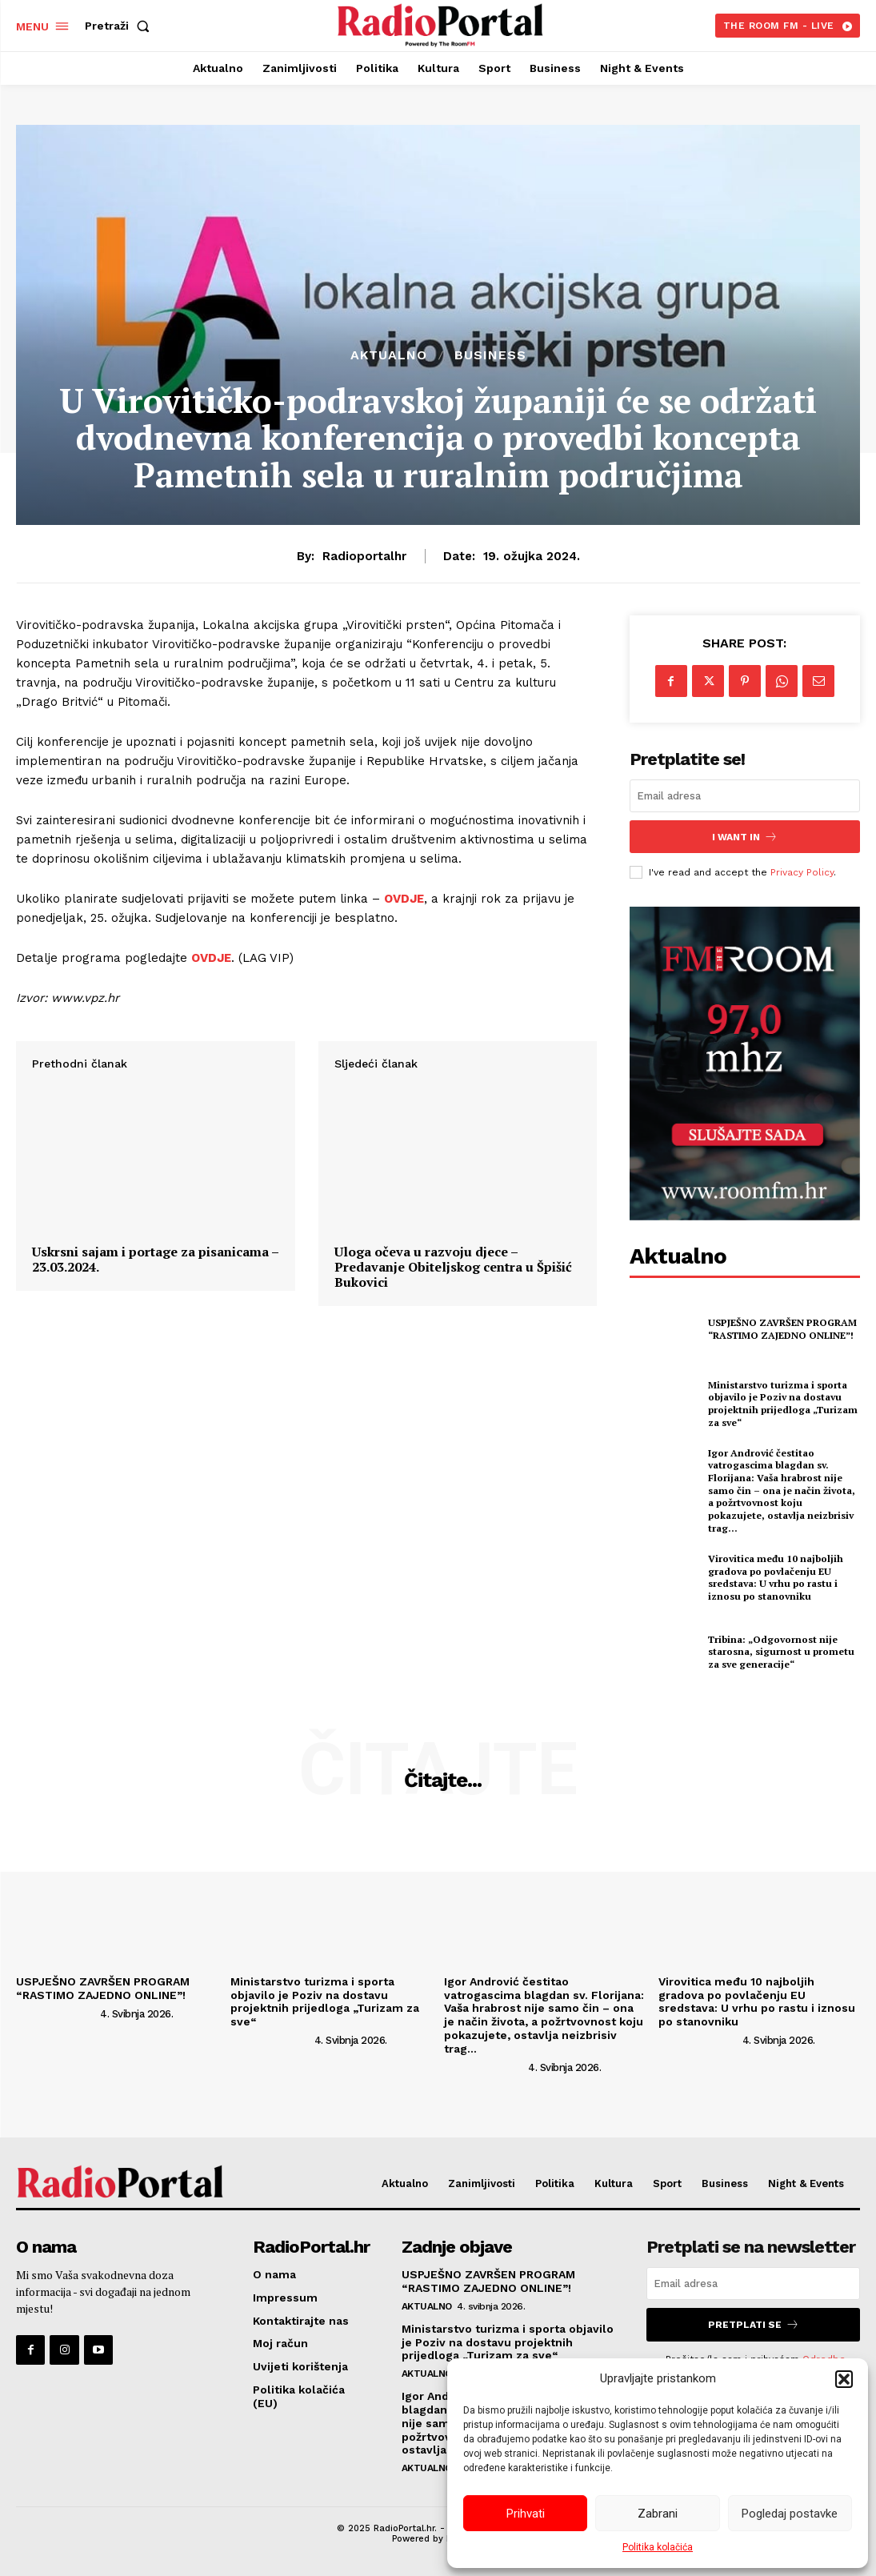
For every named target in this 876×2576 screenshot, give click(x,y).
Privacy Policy (802, 871)
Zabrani (658, 2513)
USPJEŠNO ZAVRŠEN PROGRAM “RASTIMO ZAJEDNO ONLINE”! (782, 1328)
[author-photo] (57, 2012)
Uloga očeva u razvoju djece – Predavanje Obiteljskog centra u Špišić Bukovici (453, 1471)
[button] (844, 2379)
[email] (745, 795)
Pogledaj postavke (790, 2513)
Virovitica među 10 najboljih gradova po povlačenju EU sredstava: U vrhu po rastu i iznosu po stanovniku (775, 1576)
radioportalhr (364, 556)
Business (490, 355)
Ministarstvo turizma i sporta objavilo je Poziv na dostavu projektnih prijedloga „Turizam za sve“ (783, 1403)
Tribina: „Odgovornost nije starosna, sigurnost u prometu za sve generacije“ (781, 1651)
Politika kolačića (657, 2547)
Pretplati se (753, 2324)
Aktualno (388, 355)
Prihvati (525, 2513)
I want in (745, 836)
